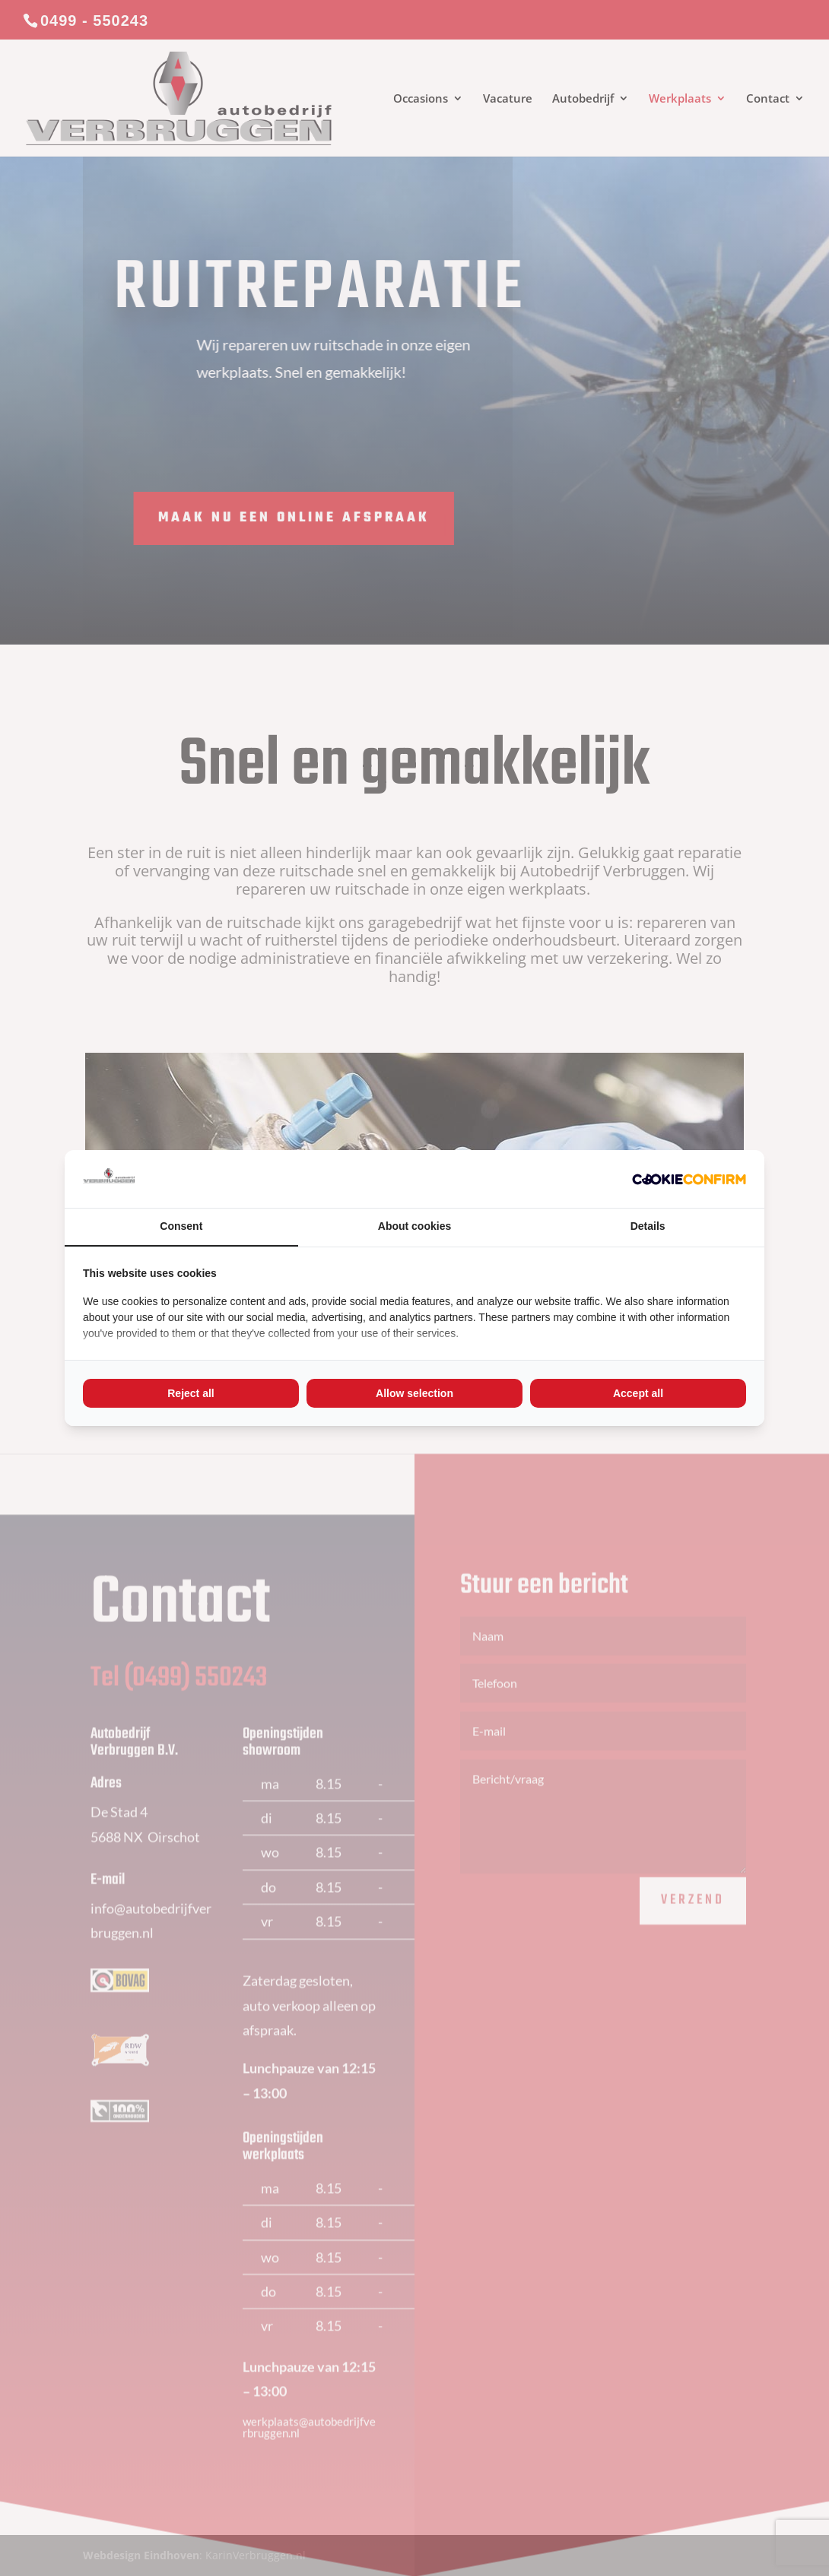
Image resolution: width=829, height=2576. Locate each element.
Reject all (190, 1393)
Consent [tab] (181, 1226)
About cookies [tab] (414, 1226)
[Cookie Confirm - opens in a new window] (689, 1179)
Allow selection (414, 1393)
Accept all (638, 1393)
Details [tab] (647, 1226)
